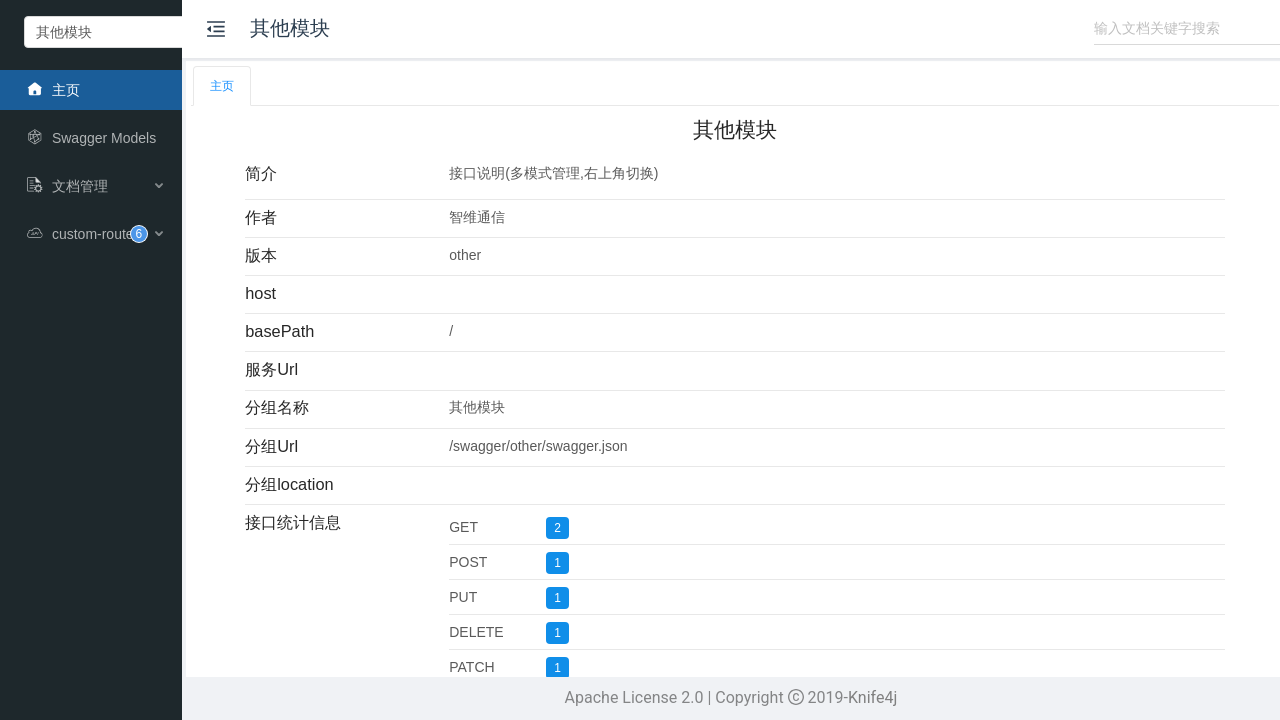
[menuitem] (160, 90)
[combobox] (166, 32)
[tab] (358, 86)
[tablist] (804, 86)
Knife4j (941, 697)
